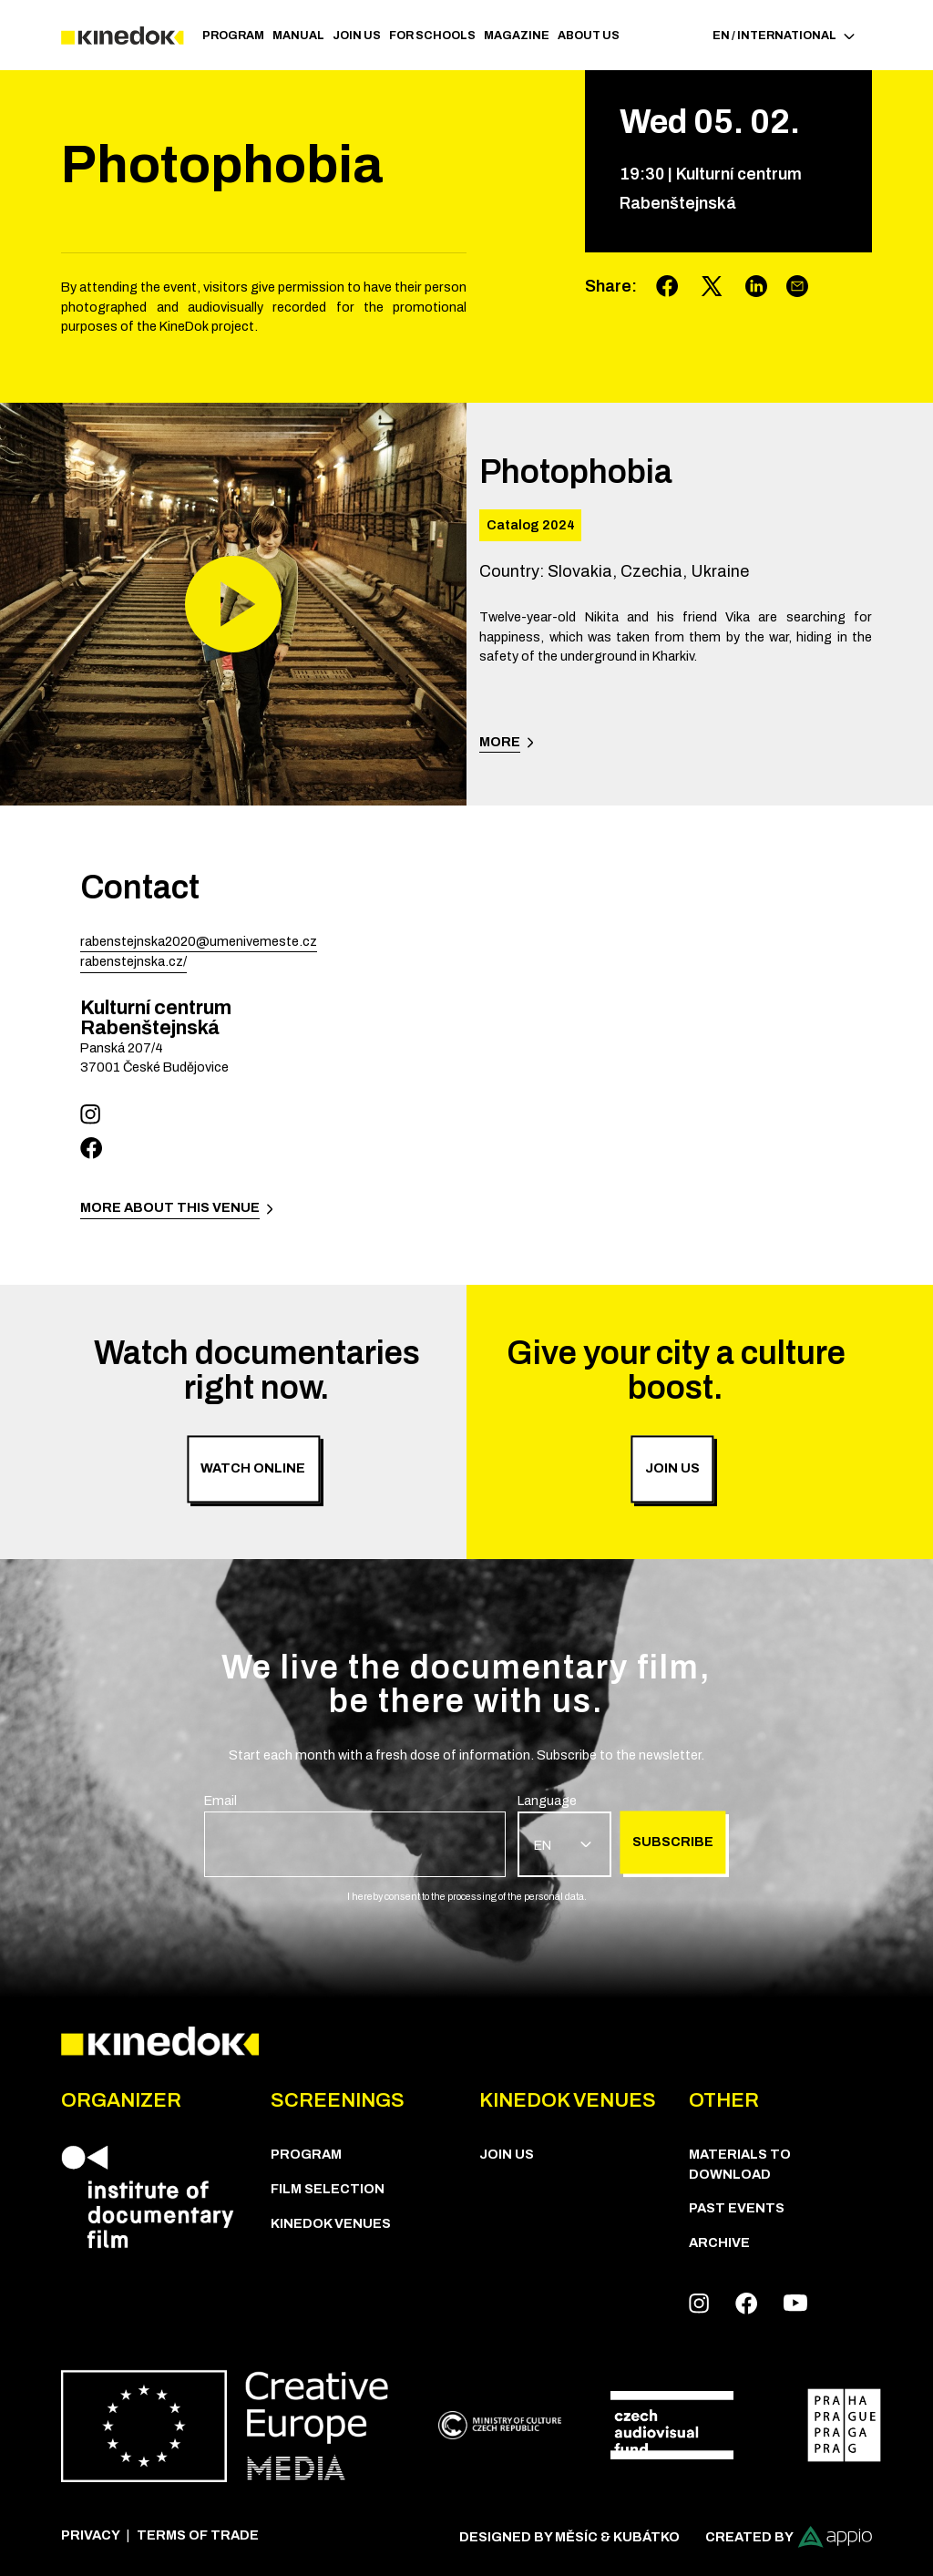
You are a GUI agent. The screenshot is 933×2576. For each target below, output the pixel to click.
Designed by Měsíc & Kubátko (569, 2537)
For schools (432, 35)
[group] (355, 1834)
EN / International (784, 35)
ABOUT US (589, 35)
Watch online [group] (252, 1469)
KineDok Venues (331, 2223)
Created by (788, 2537)
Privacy (90, 2535)
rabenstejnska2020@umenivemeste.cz (198, 941)
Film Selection (327, 2188)
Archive (719, 2242)
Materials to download (740, 2164)
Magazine (516, 35)
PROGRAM (233, 35)
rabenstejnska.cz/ (133, 961)
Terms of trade (198, 2535)
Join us (357, 35)
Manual (298, 35)
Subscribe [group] (672, 1841)
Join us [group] (672, 1469)
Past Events (736, 2208)
